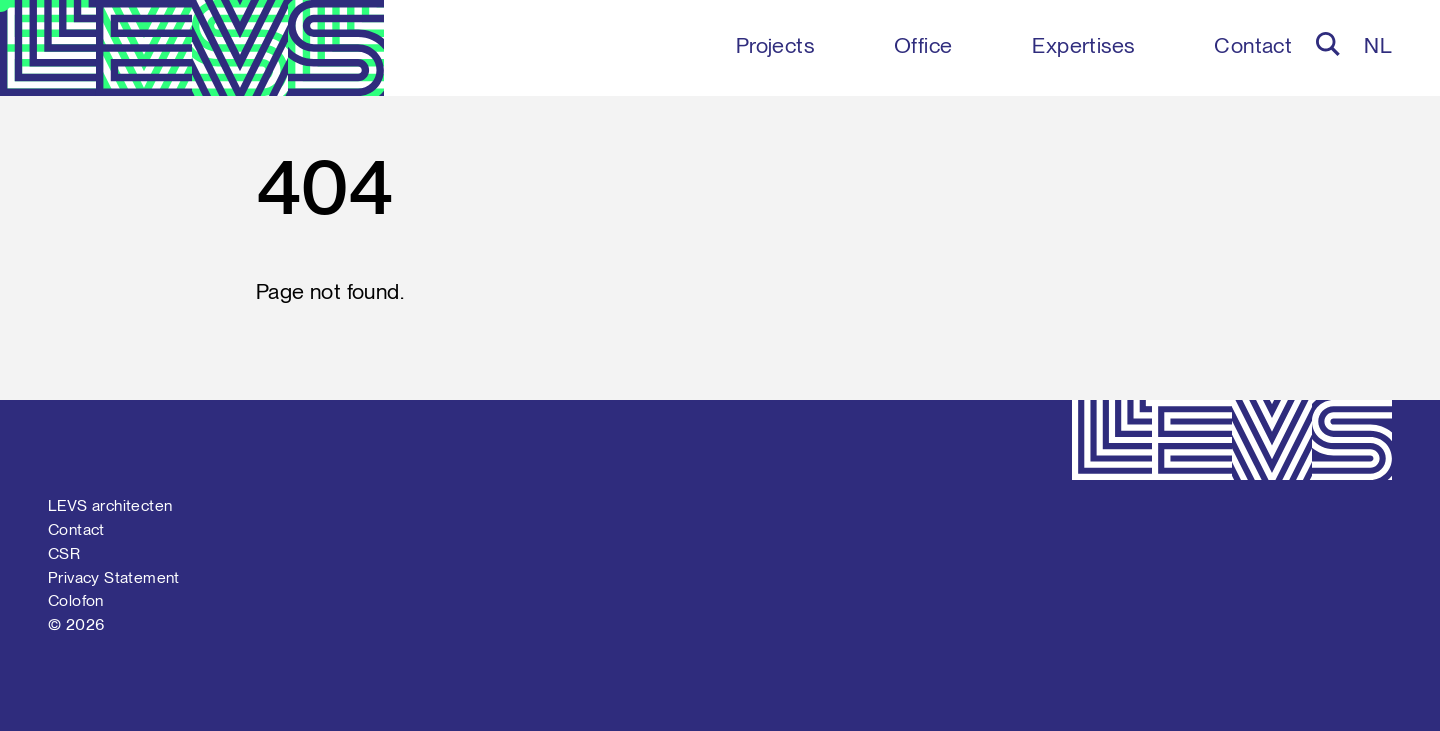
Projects (775, 45)
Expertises (1083, 45)
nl (1378, 45)
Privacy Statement (114, 577)
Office (923, 45)
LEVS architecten (110, 505)
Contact (1253, 45)
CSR (64, 553)
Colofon (76, 600)
